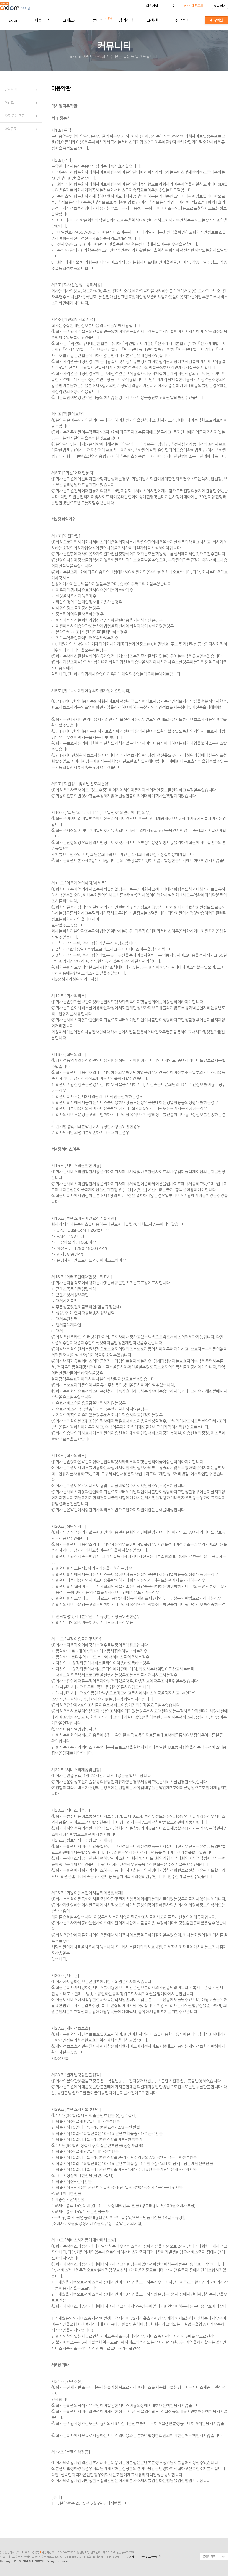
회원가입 (152, 6)
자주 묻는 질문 (15, 116)
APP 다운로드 (193, 6)
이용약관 (132, 2556)
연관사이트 (213, 2556)
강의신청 (126, 20)
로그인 (171, 6)
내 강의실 (216, 20)
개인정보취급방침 (151, 2556)
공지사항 (11, 89)
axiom (14, 20)
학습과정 (42, 20)
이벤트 (9, 102)
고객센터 (154, 20)
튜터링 (98, 17)
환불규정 (11, 129)
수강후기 (182, 20)
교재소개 (70, 20)
